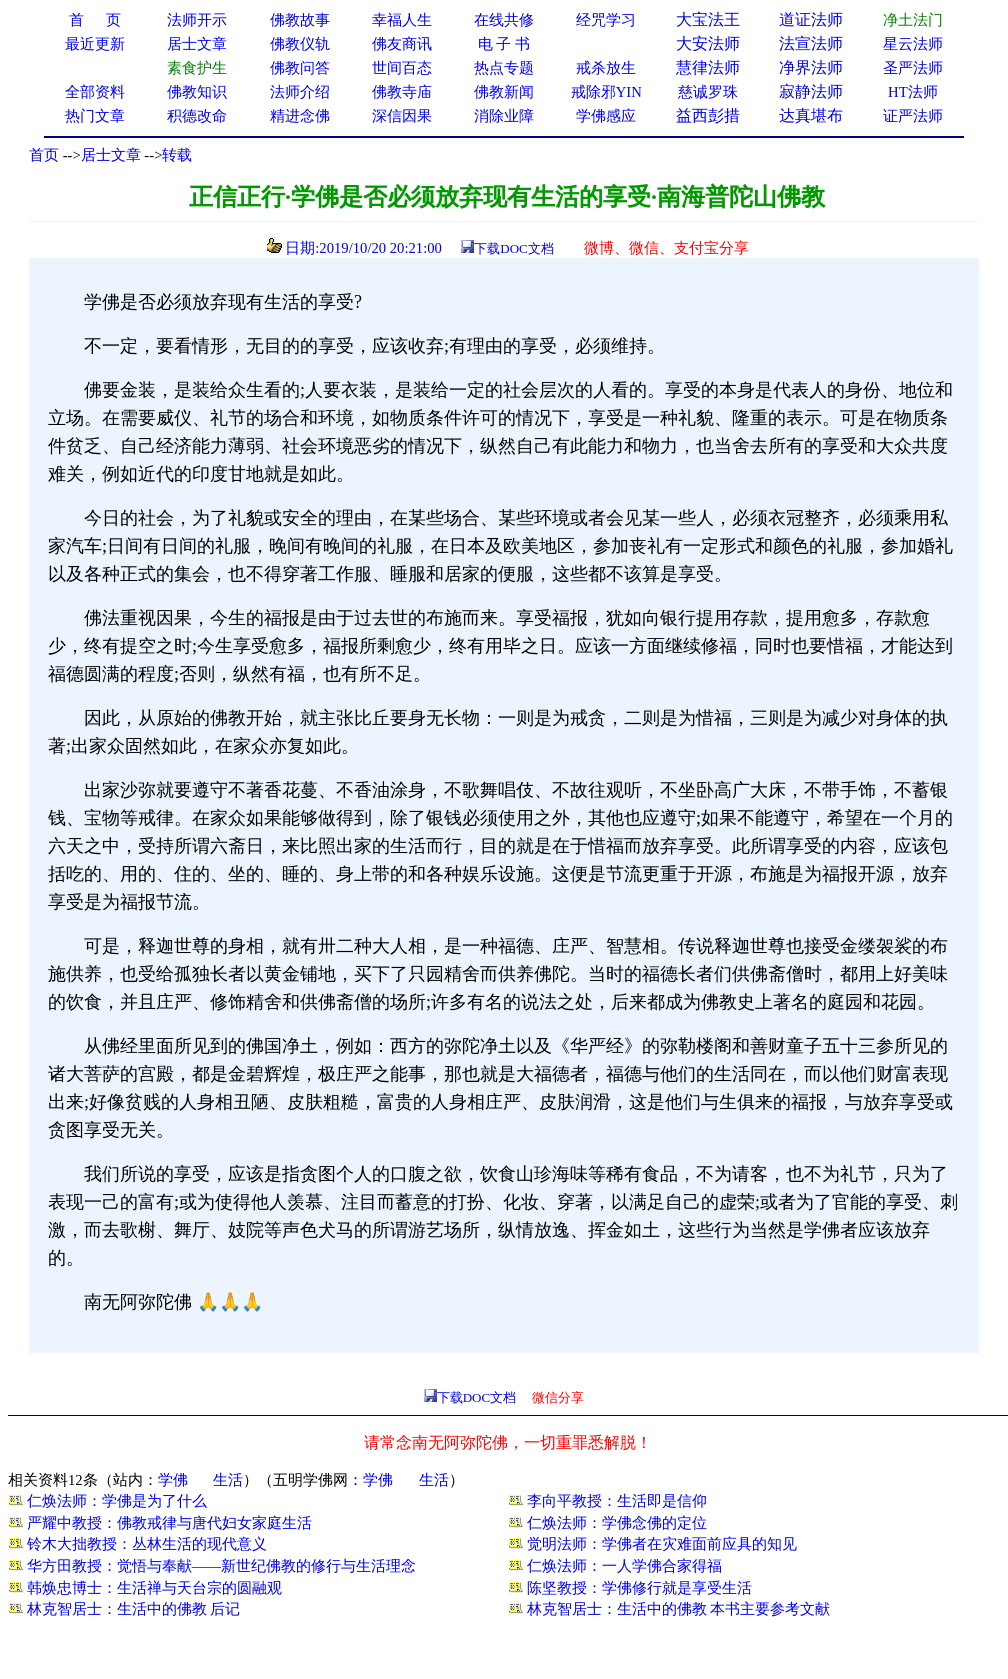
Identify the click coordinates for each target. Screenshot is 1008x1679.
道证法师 (811, 19)
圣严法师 (913, 68)
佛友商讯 (402, 44)
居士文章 (111, 155)
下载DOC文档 (513, 248)
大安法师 (708, 43)
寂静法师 (811, 91)
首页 (44, 155)
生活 (228, 1480)
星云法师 (913, 44)
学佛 (173, 1480)
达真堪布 (811, 115)
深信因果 (402, 116)
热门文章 (95, 116)
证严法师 (913, 116)
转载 (177, 155)
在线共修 (504, 20)
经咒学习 (606, 20)
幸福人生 (402, 20)
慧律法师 (708, 67)
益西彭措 (708, 115)
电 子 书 (504, 44)
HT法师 (913, 92)
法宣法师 (811, 43)
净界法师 (811, 67)
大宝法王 (708, 19)
